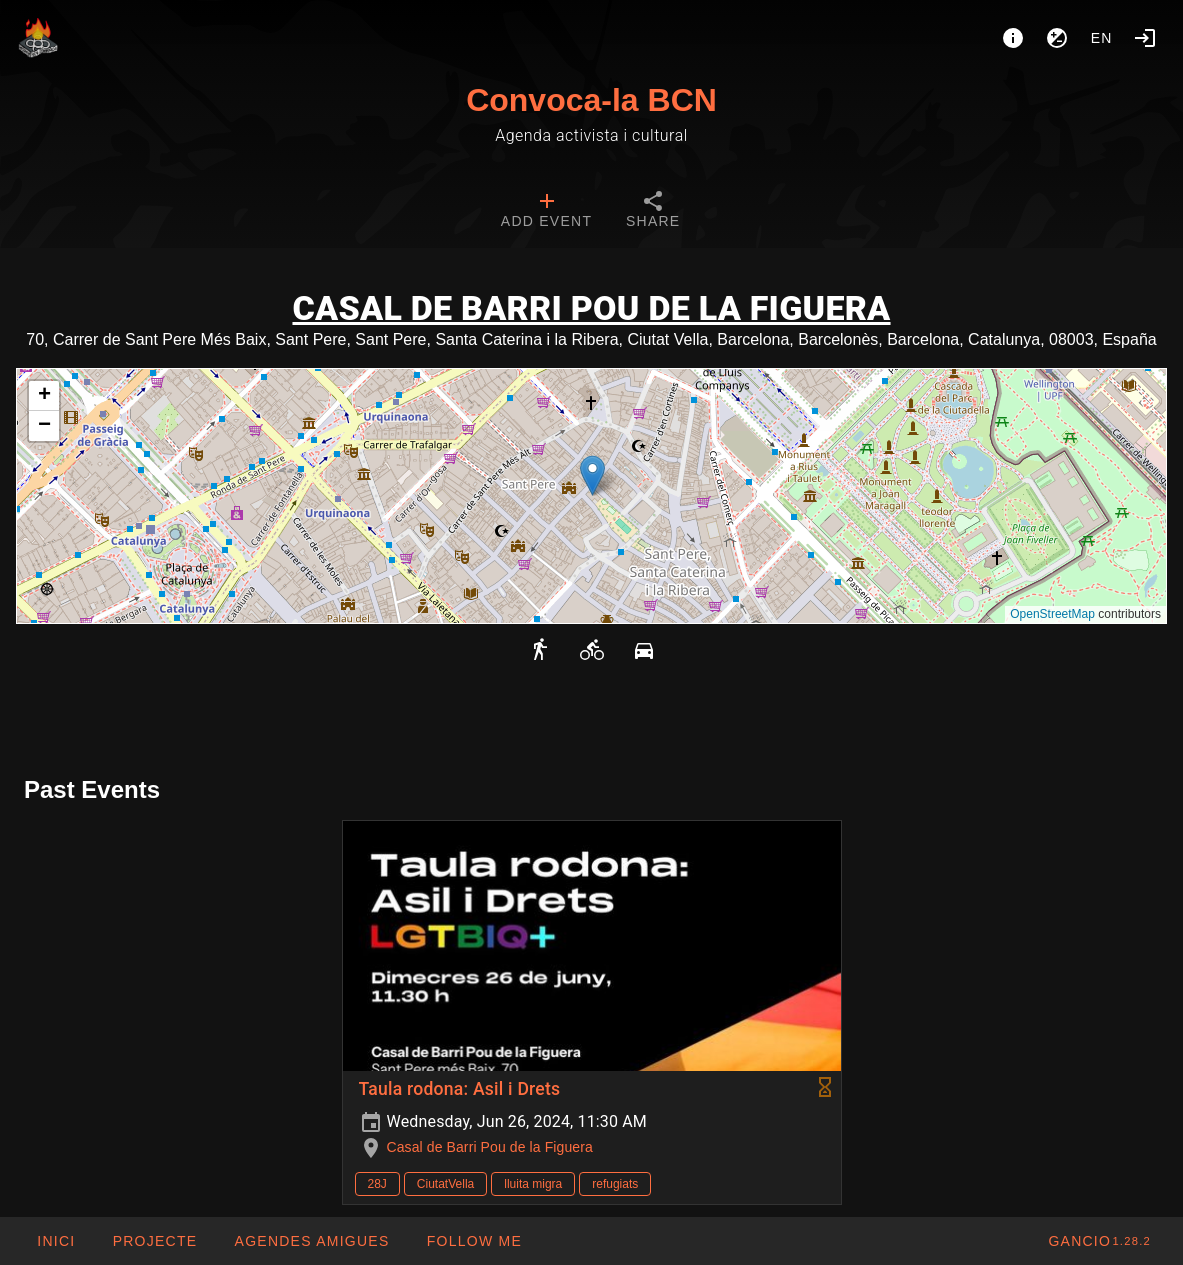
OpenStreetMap (1052, 614)
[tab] (546, 212)
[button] (592, 475)
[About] (1013, 38)
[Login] (1145, 38)
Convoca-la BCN (591, 100)
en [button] (1102, 38)
